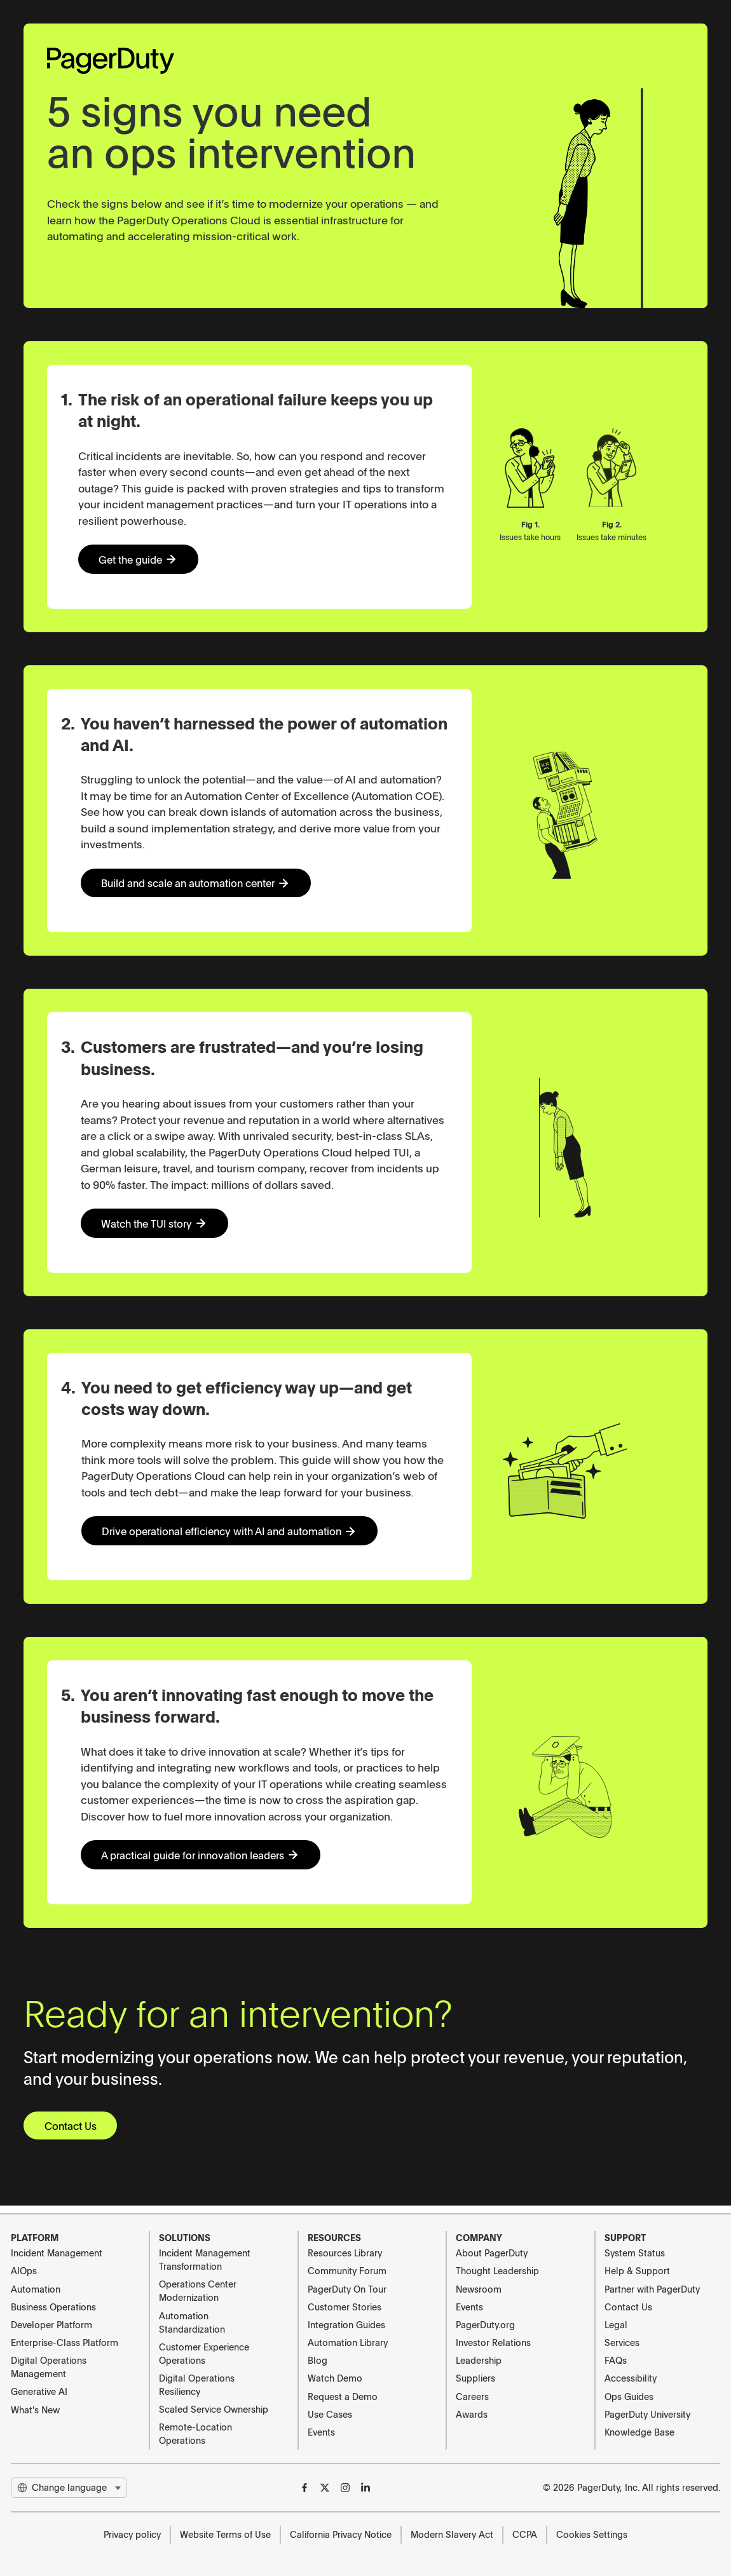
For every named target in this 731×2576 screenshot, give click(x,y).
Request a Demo (343, 2396)
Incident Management (56, 2252)
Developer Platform (51, 2324)
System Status (635, 2252)
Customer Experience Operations (204, 2353)
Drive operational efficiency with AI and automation (237, 1535)
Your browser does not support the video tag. (593, 198)
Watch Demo (335, 2377)
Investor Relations (493, 2342)
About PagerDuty (492, 2252)
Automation (35, 2288)
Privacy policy (132, 2534)
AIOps (24, 2270)
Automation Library (348, 2342)
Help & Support (637, 2270)
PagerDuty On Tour (347, 2288)
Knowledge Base (639, 2431)
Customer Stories (344, 2306)
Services (622, 2342)
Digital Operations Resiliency (197, 2384)
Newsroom (479, 2288)
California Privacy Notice (341, 2534)
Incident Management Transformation (204, 2259)
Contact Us (73, 2131)
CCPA (524, 2534)
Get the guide (142, 560)
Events (321, 2431)
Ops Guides (629, 2396)
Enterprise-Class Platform (64, 2342)
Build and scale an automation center (203, 884)
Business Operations (53, 2306)
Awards (472, 2414)
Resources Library (345, 2252)
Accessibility (631, 2377)
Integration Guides (346, 2324)
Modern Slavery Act (452, 2534)
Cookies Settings (591, 2534)
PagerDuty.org (485, 2324)
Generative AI (39, 2391)
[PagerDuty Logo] (110, 60)
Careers (472, 2396)
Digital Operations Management (48, 2367)
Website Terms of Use (225, 2534)
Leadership (479, 2360)
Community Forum (347, 2270)
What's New (35, 2409)
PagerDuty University (647, 2414)
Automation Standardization (192, 2322)
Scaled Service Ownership (213, 2409)
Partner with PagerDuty (652, 2288)
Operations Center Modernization (197, 2290)
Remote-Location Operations (195, 2433)
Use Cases (330, 2414)
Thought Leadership (497, 2270)
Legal (616, 2324)
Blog (317, 2360)
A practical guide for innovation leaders (208, 1860)
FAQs (616, 2360)
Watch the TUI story (158, 1226)
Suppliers (475, 2377)
